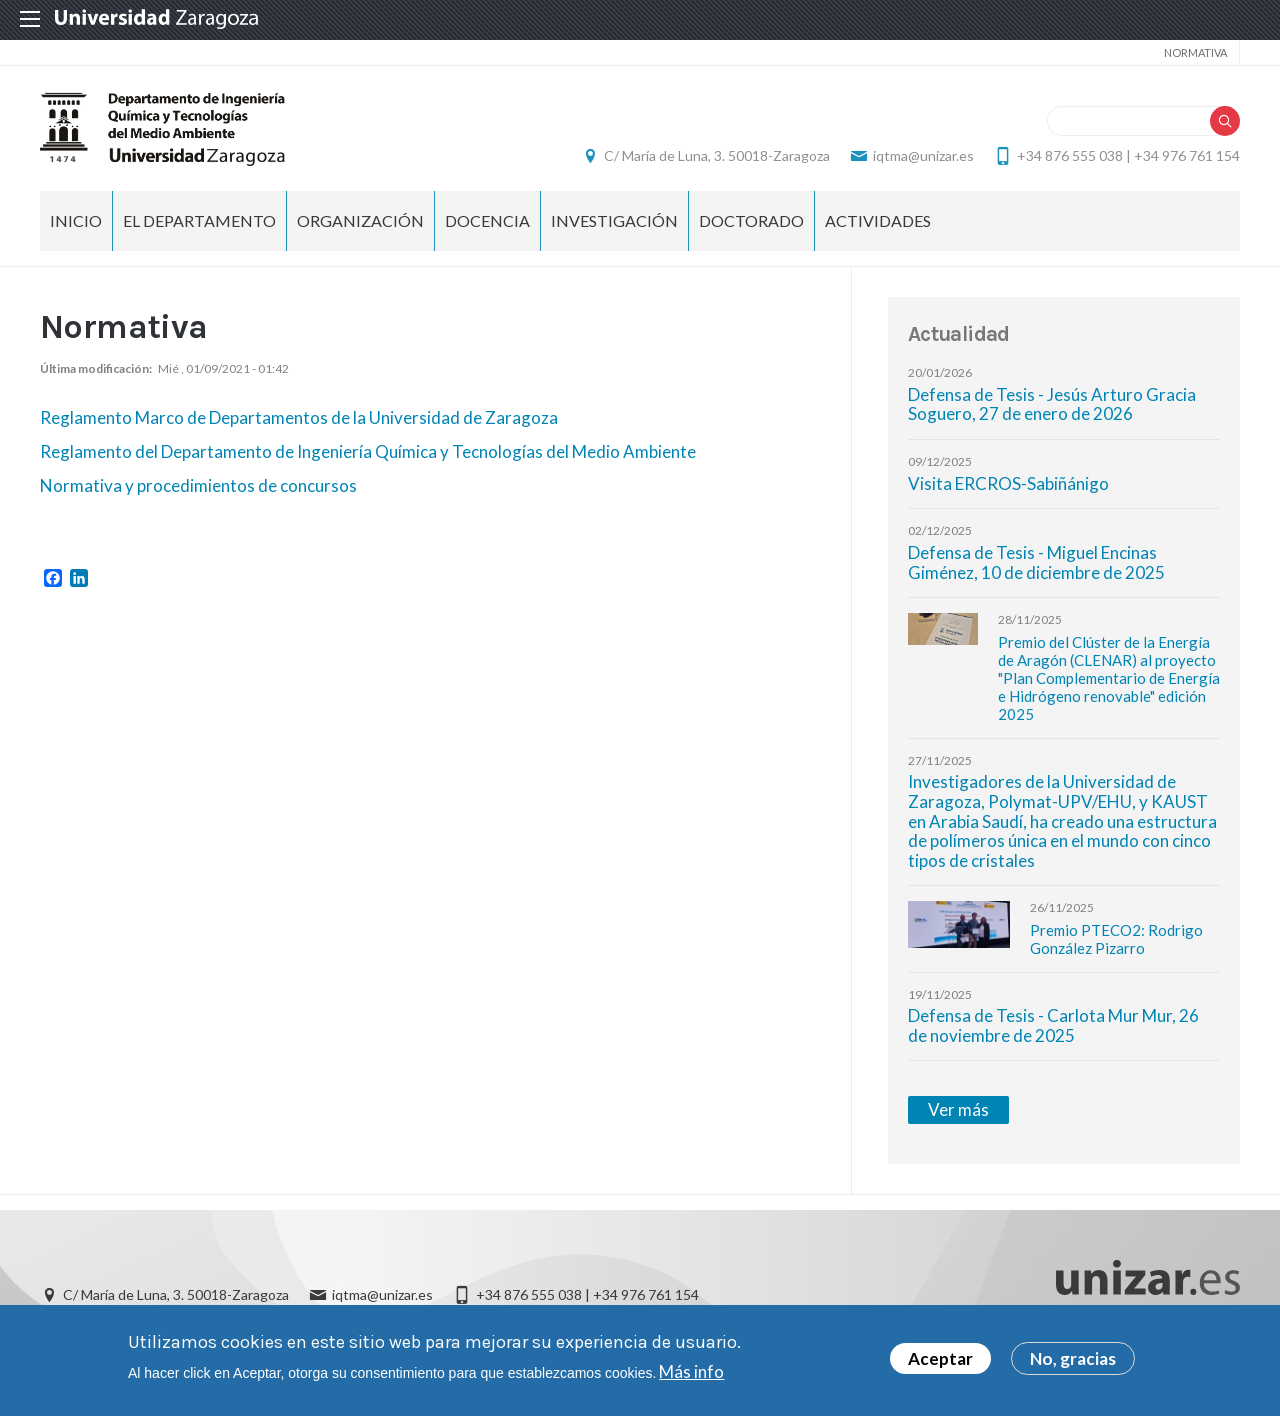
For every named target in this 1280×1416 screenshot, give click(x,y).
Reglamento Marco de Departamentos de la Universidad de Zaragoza (299, 417)
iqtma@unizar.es (923, 155)
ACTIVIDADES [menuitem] (878, 220)
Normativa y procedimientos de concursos (200, 485)
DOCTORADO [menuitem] (751, 220)
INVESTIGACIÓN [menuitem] (614, 220)
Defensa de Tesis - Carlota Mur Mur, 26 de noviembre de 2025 (1053, 1025)
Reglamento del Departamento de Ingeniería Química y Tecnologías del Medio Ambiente (368, 451)
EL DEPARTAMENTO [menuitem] (199, 220)
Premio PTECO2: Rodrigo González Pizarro (1116, 939)
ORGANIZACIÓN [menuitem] (360, 220)
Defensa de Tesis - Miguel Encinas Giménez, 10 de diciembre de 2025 (1036, 562)
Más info (691, 1376)
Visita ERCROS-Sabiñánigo (1008, 483)
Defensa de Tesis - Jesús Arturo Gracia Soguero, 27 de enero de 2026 (1052, 404)
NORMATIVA (1195, 52)
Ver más (958, 1109)
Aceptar (940, 1364)
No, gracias (1073, 1364)
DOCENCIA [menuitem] (487, 220)
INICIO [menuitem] (76, 220)
